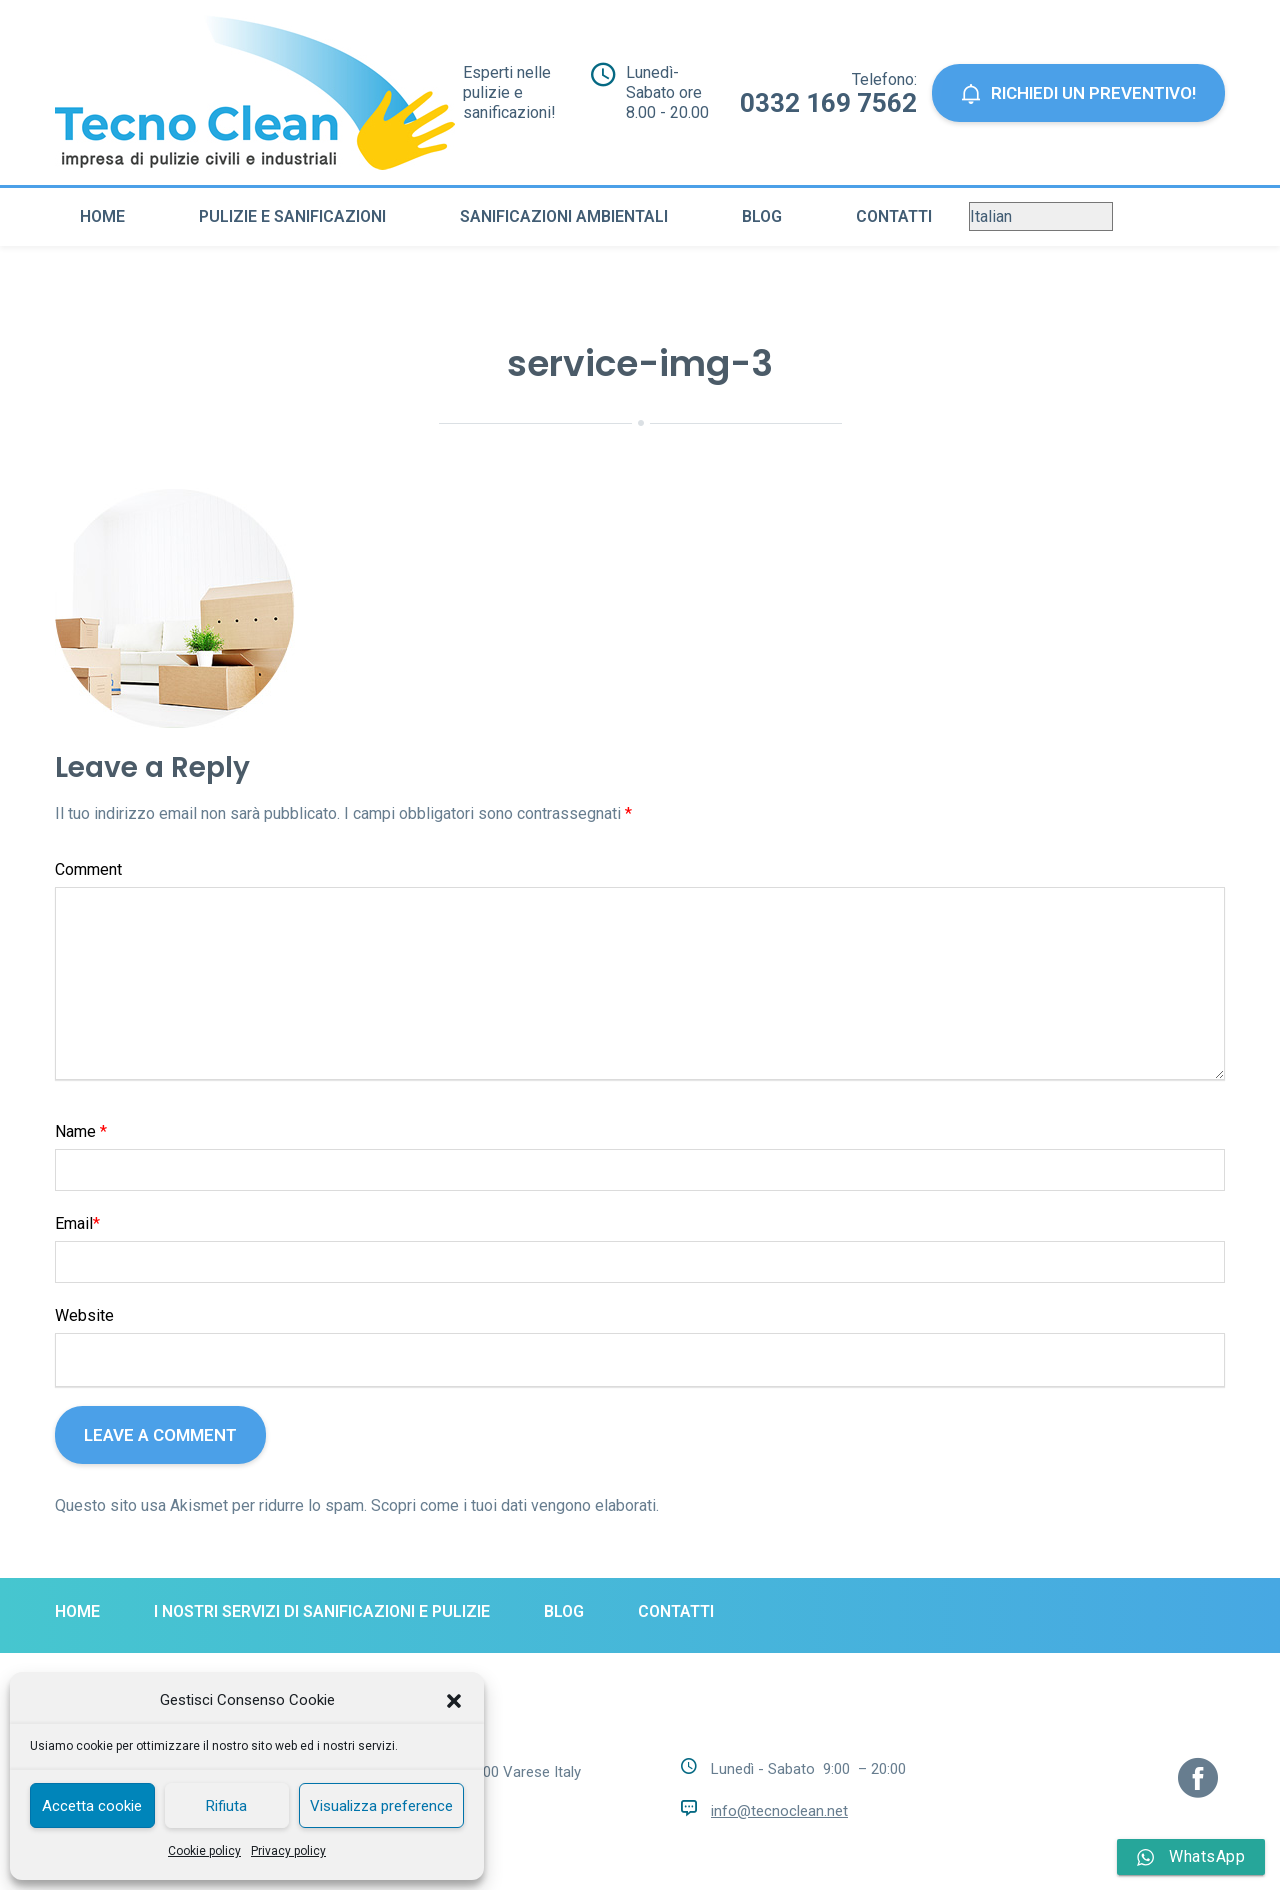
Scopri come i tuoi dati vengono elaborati (513, 1505)
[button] (454, 1701)
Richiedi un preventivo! (1078, 93)
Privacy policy (288, 1851)
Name (81, 1131)
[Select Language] (1041, 216)
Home (102, 216)
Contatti (894, 216)
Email (77, 1223)
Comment (88, 869)
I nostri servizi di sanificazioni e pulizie (322, 1611)
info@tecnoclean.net (779, 1811)
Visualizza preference (381, 1806)
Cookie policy (204, 1851)
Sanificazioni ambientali (564, 216)
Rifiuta (226, 1806)
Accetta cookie (92, 1806)
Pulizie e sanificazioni (292, 216)
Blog (762, 216)
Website (84, 1315)
